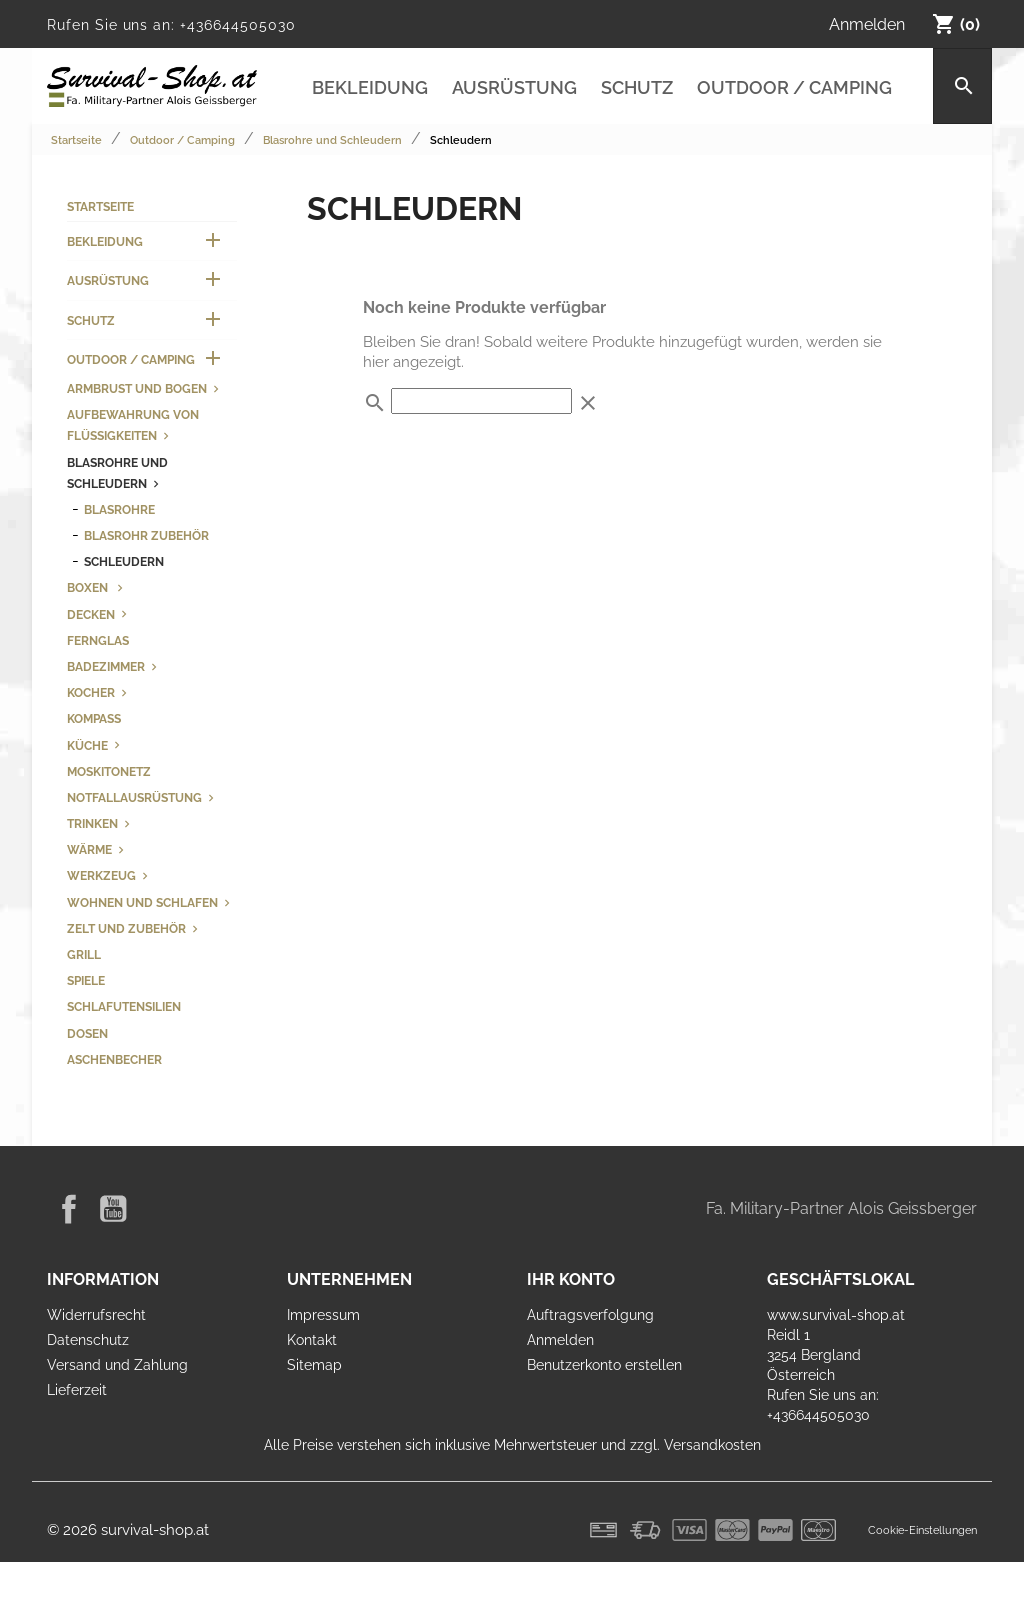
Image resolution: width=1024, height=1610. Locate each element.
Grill (84, 954)
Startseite (100, 206)
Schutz (637, 87)
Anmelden (560, 1340)
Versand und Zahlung (117, 1365)
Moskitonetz (109, 771)
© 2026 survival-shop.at (128, 1530)
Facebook (69, 1209)
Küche (87, 745)
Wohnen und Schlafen (142, 902)
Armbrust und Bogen (137, 388)
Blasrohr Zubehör (146, 535)
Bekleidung (370, 87)
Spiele (86, 980)
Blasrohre (119, 509)
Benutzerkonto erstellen (604, 1365)
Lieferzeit (77, 1390)
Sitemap (314, 1365)
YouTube (113, 1209)
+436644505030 (237, 25)
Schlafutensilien (124, 1006)
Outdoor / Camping (794, 87)
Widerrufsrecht (96, 1315)
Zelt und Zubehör (126, 928)
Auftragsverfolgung (590, 1315)
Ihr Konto (571, 1279)
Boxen (89, 587)
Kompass (94, 718)
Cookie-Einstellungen (922, 1530)
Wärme (89, 849)
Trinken (92, 823)
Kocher (91, 692)
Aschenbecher (114, 1059)
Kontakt (312, 1340)
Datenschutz (88, 1340)
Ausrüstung (514, 87)
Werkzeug (101, 875)
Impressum (323, 1315)
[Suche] (962, 86)
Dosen (87, 1033)
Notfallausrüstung (134, 797)
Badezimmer (106, 666)
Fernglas (98, 640)
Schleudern (124, 561)
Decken (91, 614)
